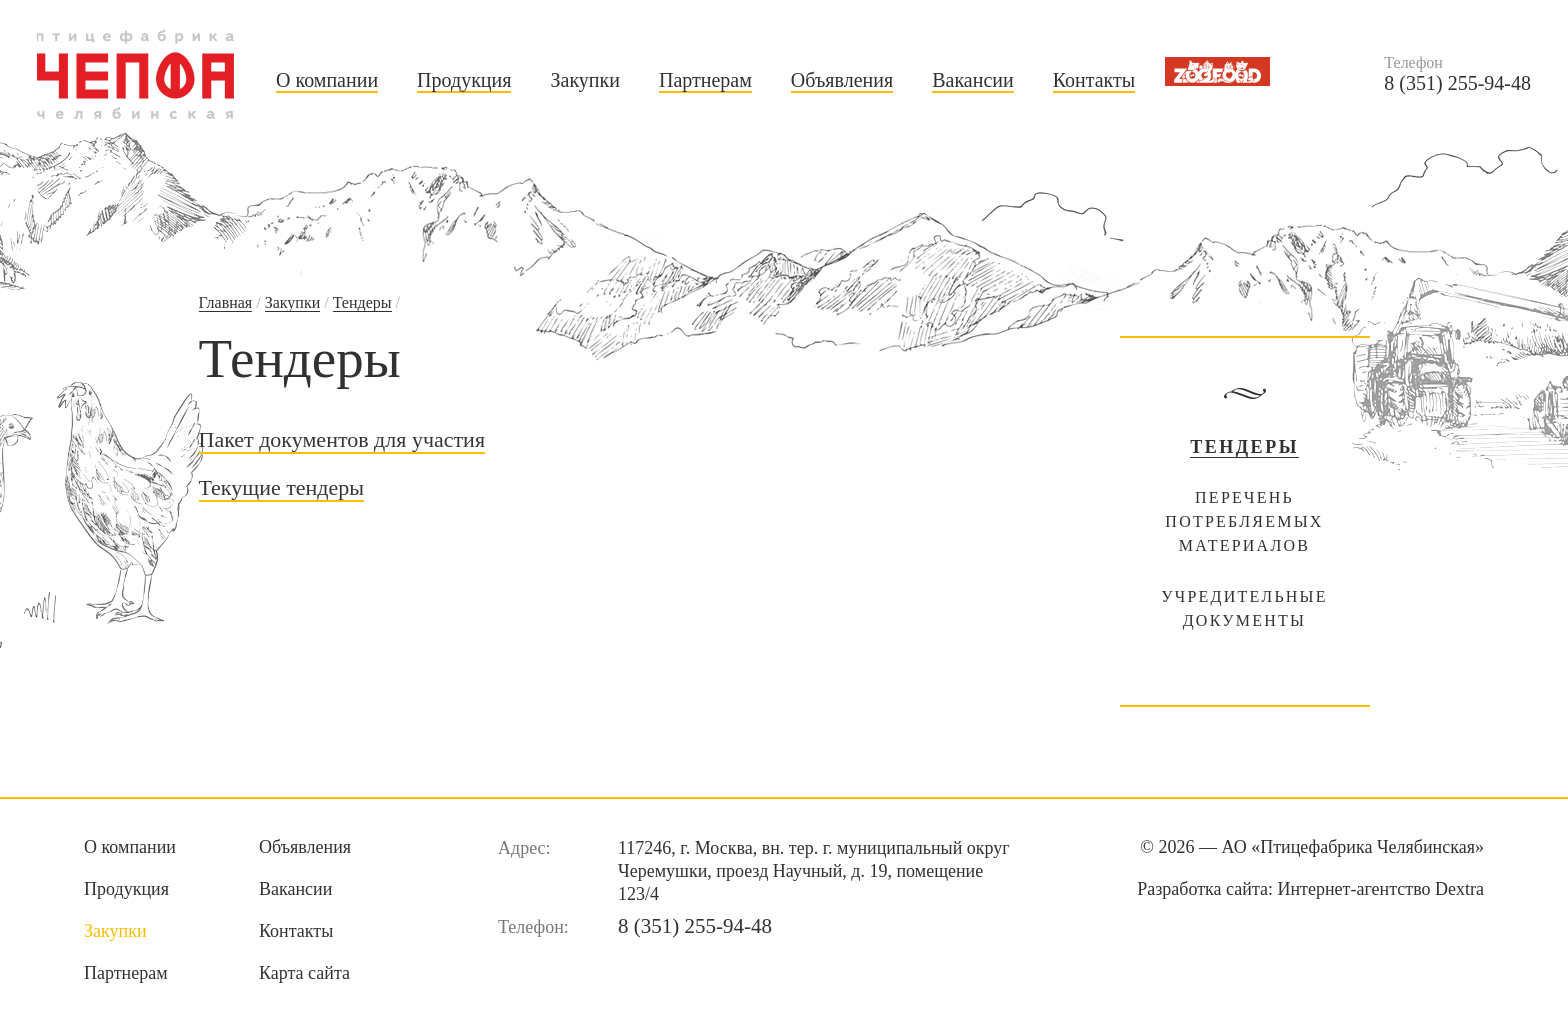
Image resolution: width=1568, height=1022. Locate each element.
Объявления (842, 80)
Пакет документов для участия (342, 439)
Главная (226, 302)
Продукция (464, 80)
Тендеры (362, 302)
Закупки (584, 80)
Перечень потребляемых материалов (1244, 521)
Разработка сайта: (1310, 889)
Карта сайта (304, 973)
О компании (327, 80)
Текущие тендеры (282, 487)
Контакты (1094, 80)
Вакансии (973, 80)
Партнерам (705, 80)
